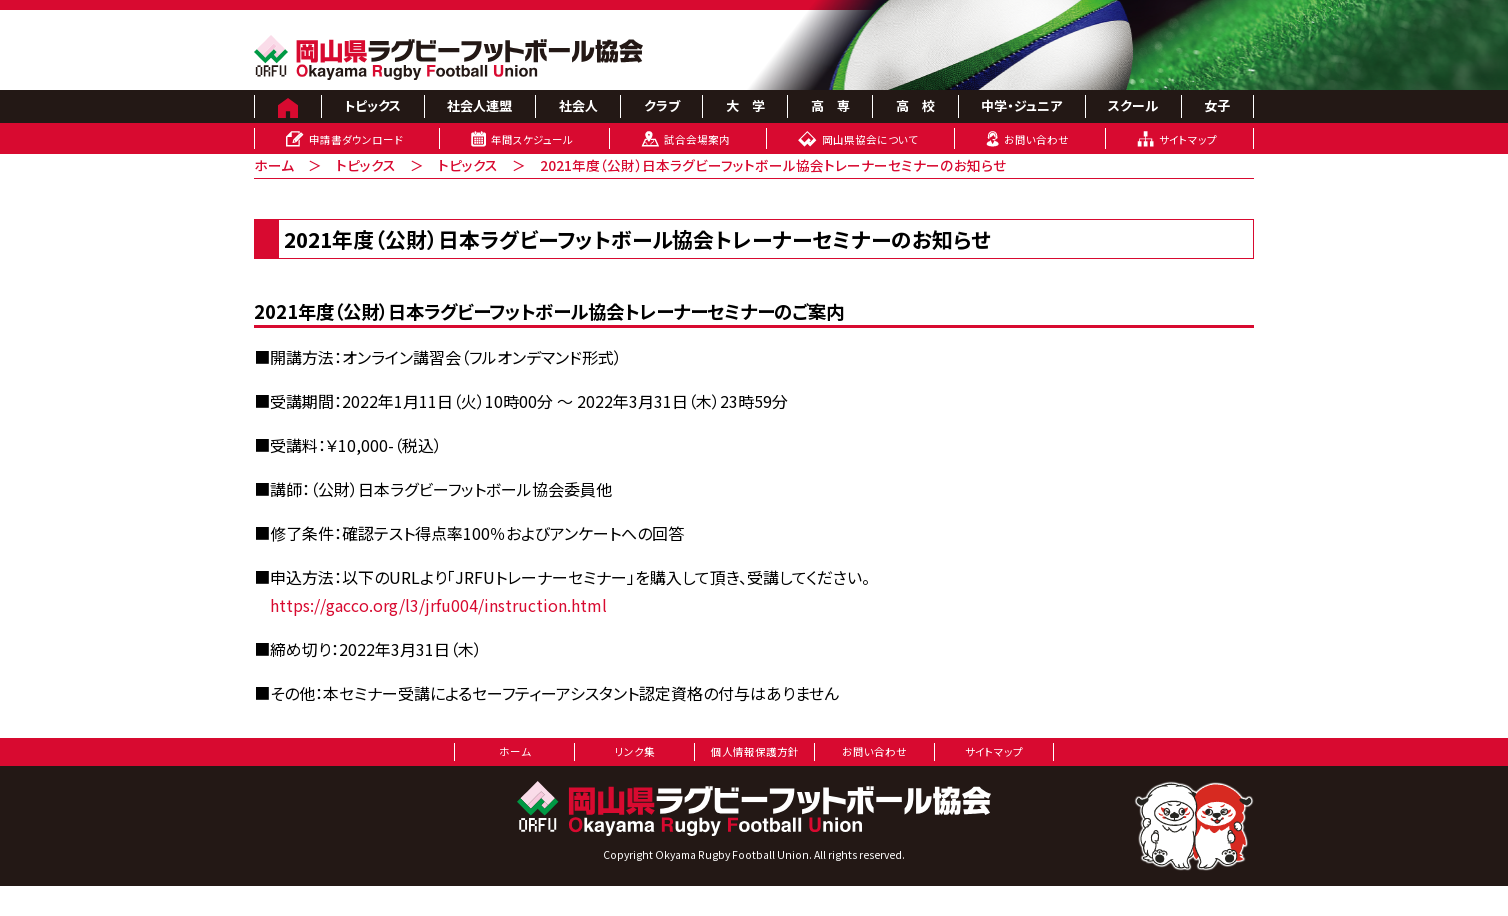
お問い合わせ (1036, 139)
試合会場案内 (697, 139)
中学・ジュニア (1021, 105)
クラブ (662, 105)
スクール (1133, 105)
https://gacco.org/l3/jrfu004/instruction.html (438, 605)
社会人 (578, 105)
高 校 (915, 105)
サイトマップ (1188, 139)
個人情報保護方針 (755, 751)
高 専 (830, 105)
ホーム (274, 165)
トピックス (372, 105)
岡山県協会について (870, 139)
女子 (1217, 105)
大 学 (745, 105)
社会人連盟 (479, 105)
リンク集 (635, 751)
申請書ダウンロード (356, 139)
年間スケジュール (532, 139)
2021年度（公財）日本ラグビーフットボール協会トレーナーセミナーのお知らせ (773, 165)
